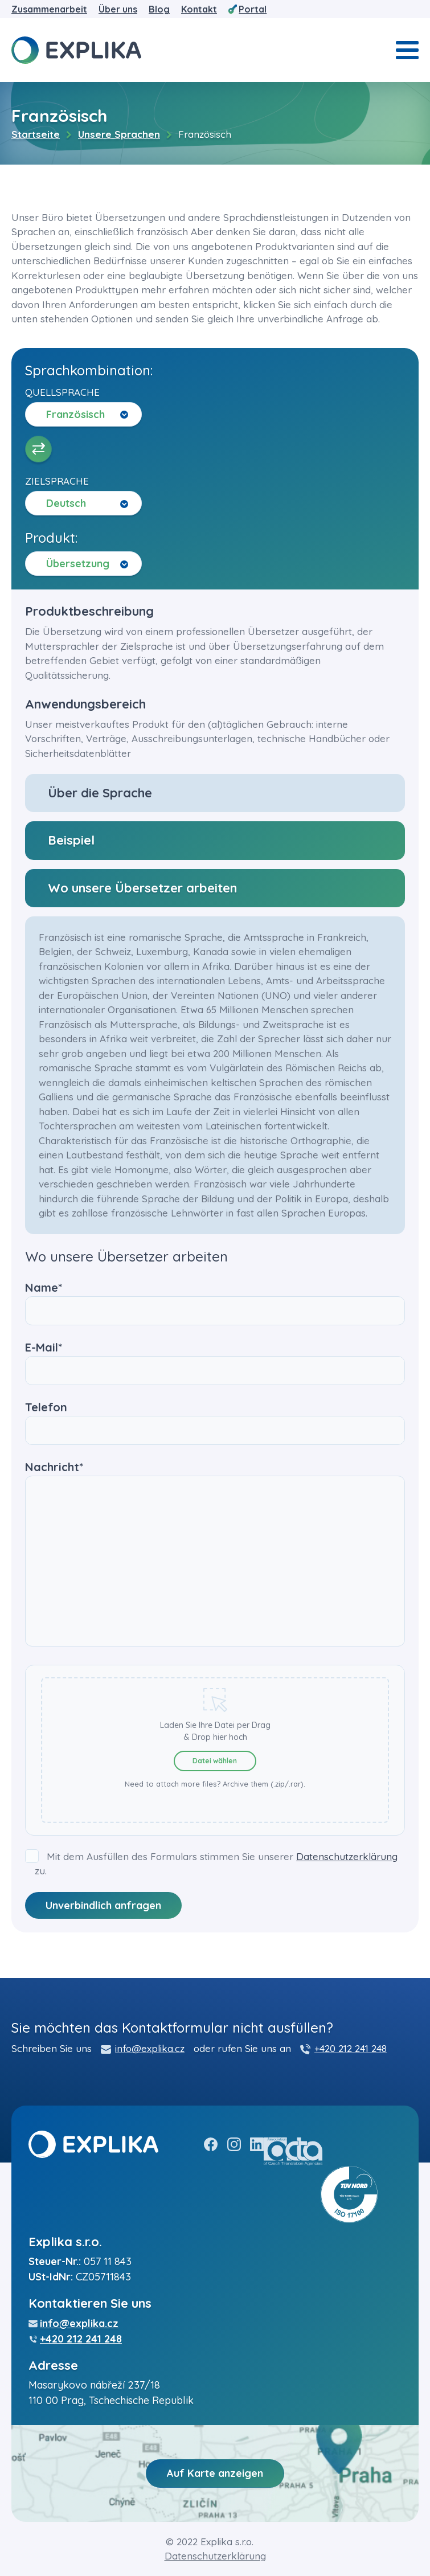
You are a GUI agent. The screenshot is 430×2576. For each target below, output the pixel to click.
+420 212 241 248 (350, 2048)
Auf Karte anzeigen (215, 2473)
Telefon (215, 1419)
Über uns (118, 9)
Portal (253, 9)
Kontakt (199, 9)
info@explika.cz (150, 2048)
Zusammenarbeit (49, 9)
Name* (215, 1299)
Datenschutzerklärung (347, 1856)
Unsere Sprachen (119, 134)
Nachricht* (215, 1554)
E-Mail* (215, 1359)
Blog (159, 9)
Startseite (35, 134)
